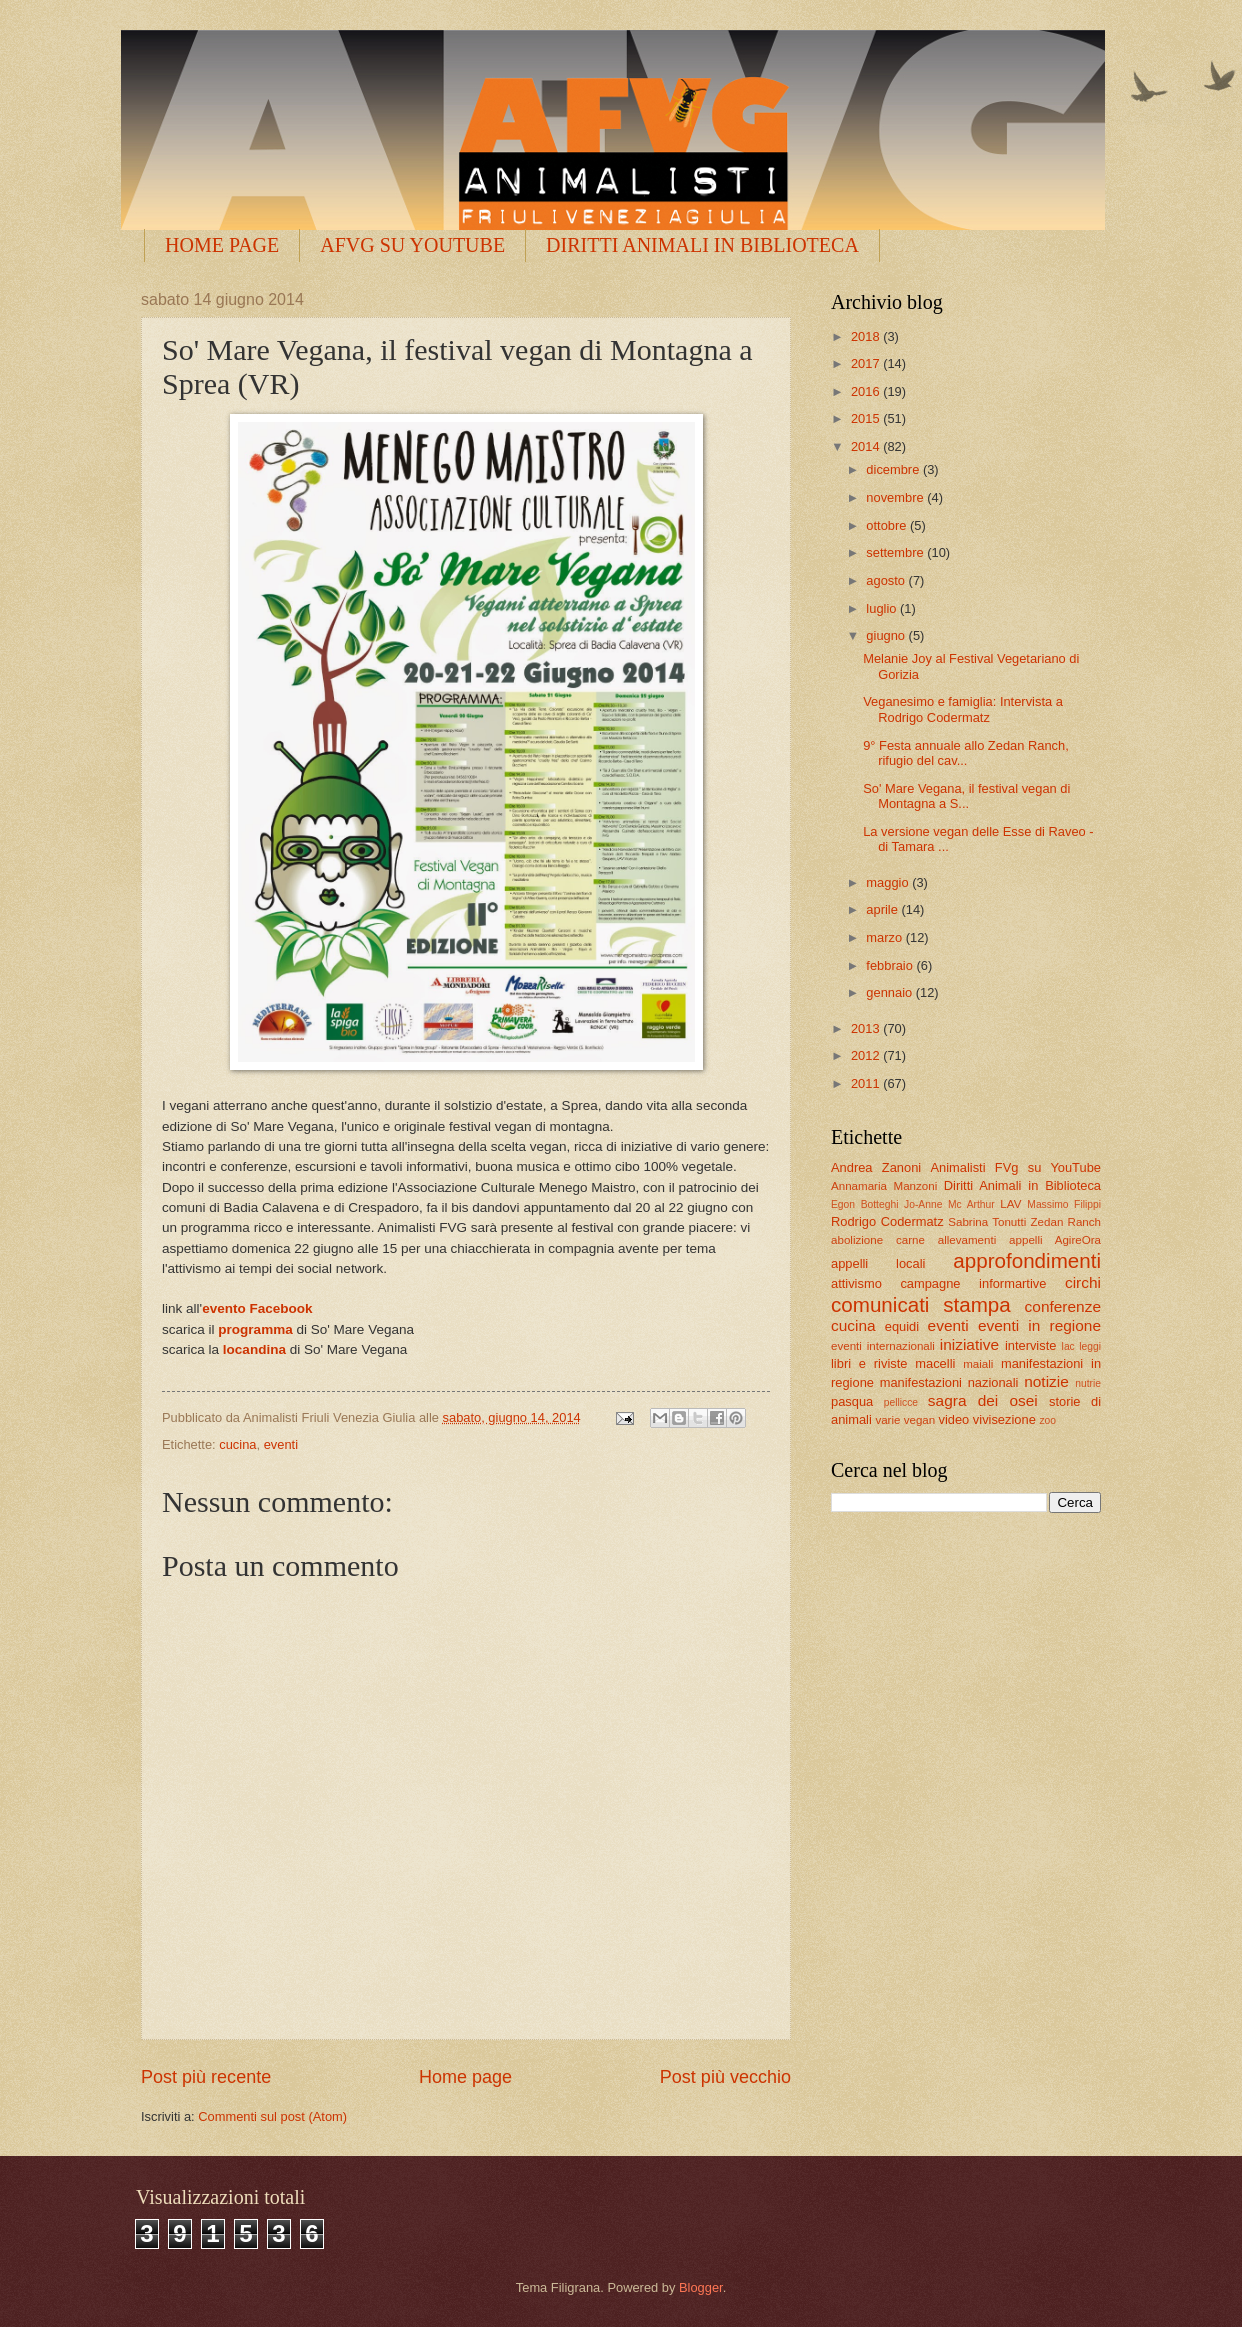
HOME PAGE (222, 245)
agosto (887, 580)
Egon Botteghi (864, 1204)
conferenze (1063, 1306)
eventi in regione (1039, 1325)
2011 (867, 1083)
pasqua (852, 1401)
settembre (896, 552)
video (953, 1419)
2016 (867, 391)
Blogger (701, 2287)
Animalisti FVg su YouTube (1015, 1167)
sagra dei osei (983, 1400)
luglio (883, 608)
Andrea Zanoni (876, 1167)
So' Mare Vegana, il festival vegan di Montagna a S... (966, 796)
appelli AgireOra (1055, 1240)
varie (887, 1420)
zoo (1047, 1420)
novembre (896, 497)
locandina (254, 1349)
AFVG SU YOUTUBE (412, 245)
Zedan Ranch (1066, 1222)
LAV (1010, 1204)
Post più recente (206, 2077)
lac (1068, 1346)
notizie (1046, 1381)
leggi (1090, 1346)
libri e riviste (869, 1363)
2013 (867, 1028)
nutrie (1088, 1383)
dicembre (894, 469)
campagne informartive (973, 1283)
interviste (1031, 1345)
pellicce (901, 1402)
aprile (883, 909)
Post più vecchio (725, 2077)
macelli (935, 1363)
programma (255, 1329)
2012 (867, 1055)
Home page (465, 2077)
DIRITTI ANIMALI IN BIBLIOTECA (702, 245)
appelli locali (878, 1263)
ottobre (888, 525)
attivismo (856, 1283)
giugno (887, 635)
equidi (902, 1326)
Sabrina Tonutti (987, 1222)
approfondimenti (1027, 1260)
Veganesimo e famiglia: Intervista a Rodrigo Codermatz (963, 709)
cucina (237, 1444)
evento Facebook (257, 1308)
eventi (281, 1444)
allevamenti (967, 1240)
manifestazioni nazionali (949, 1382)
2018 (867, 336)
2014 (867, 446)
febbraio (891, 965)
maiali (978, 1364)
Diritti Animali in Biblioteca (1022, 1185)
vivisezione (1004, 1419)
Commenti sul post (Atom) (272, 2116)
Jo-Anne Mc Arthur (949, 1204)
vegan (920, 1420)
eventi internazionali (883, 1346)
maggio (889, 882)
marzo (885, 937)
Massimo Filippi (1064, 1204)
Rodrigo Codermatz (887, 1221)
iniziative (969, 1344)
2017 (867, 363)
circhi (1083, 1282)
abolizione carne (878, 1240)
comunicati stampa (921, 1304)
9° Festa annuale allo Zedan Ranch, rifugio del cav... (966, 753)
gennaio (890, 992)
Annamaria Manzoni (884, 1186)
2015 (867, 418)
